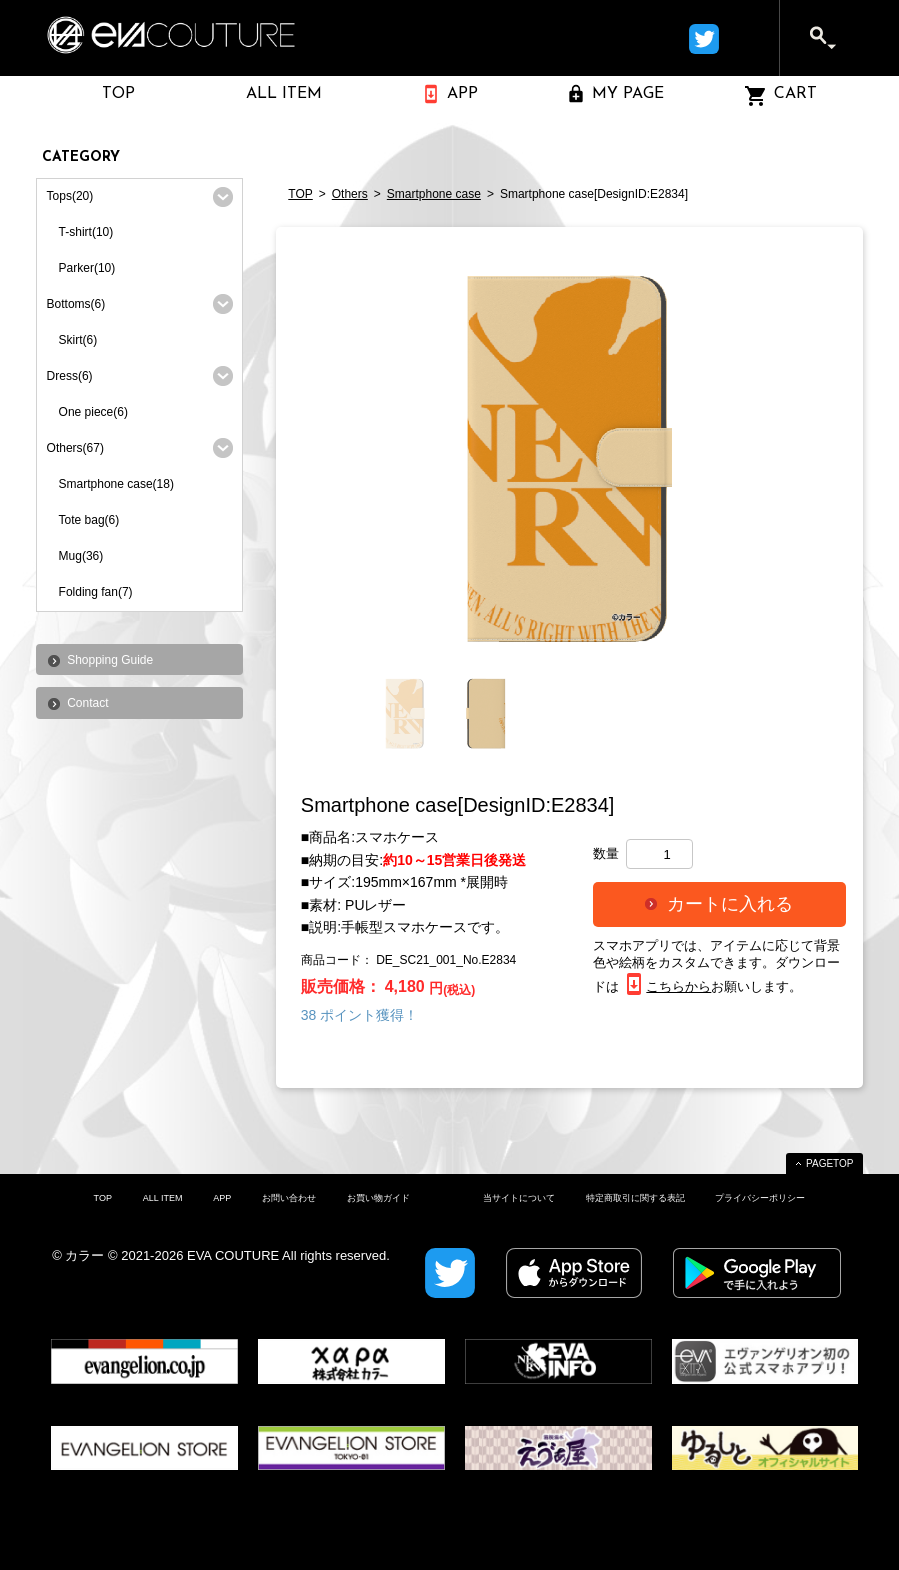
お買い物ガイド (378, 1198)
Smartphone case (434, 194)
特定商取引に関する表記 (635, 1198)
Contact (87, 703)
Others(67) (75, 448)
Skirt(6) (78, 340)
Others (350, 194)
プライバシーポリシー (760, 1198)
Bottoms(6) (76, 304)
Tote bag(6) (89, 520)
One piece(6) (93, 412)
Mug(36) (81, 556)
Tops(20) (70, 196)
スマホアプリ (632, 945)
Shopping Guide (110, 660)
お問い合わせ (289, 1198)
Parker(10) (87, 268)
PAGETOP (829, 1163)
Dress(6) (70, 376)
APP (222, 1198)
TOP (300, 194)
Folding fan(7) (96, 592)
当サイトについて (519, 1198)
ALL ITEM (163, 1198)
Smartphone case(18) (116, 484)
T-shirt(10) (86, 232)
